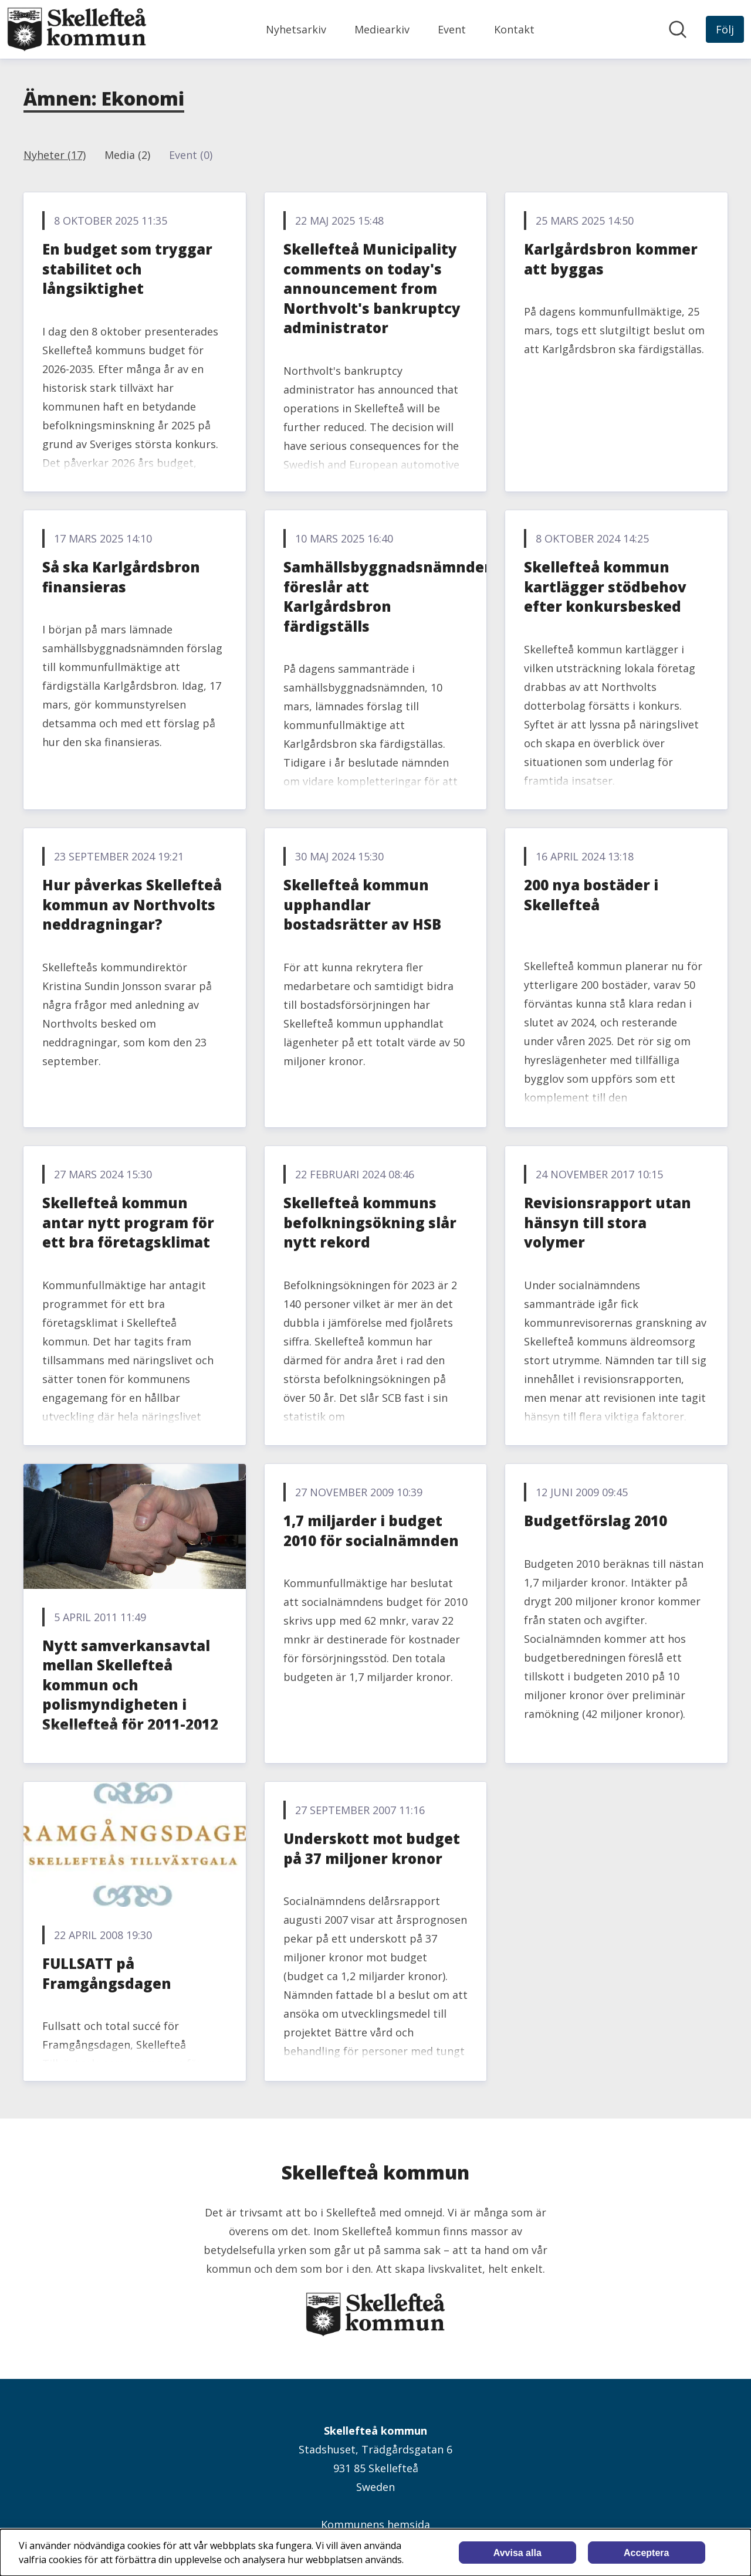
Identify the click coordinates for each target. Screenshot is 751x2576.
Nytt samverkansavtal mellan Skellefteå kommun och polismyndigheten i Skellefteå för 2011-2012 (130, 1685)
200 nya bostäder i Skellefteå (591, 894)
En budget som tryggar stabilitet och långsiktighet (127, 268)
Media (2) (127, 155)
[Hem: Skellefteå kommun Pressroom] (77, 29)
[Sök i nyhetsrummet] (677, 29)
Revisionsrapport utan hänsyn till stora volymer (607, 1222)
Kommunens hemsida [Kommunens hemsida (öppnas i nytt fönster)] (375, 2524)
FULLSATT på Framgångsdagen (106, 1973)
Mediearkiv (382, 29)
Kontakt (514, 29)
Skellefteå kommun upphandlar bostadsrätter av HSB (362, 904)
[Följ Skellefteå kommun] (725, 29)
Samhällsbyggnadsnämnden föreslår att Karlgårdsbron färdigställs (388, 596)
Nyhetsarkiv (296, 29)
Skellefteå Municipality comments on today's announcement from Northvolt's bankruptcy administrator (372, 288)
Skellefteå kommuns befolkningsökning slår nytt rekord (369, 1222)
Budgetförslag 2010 (595, 1520)
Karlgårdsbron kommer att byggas (611, 259)
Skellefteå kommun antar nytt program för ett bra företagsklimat (128, 1222)
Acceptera (646, 2553)
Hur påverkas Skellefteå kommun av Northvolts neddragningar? (132, 904)
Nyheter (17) (54, 155)
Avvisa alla (517, 2553)
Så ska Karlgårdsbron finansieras (121, 576)
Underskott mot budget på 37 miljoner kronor (371, 1848)
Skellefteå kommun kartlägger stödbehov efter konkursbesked (605, 586)
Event (452, 29)
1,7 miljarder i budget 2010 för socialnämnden (371, 1530)
